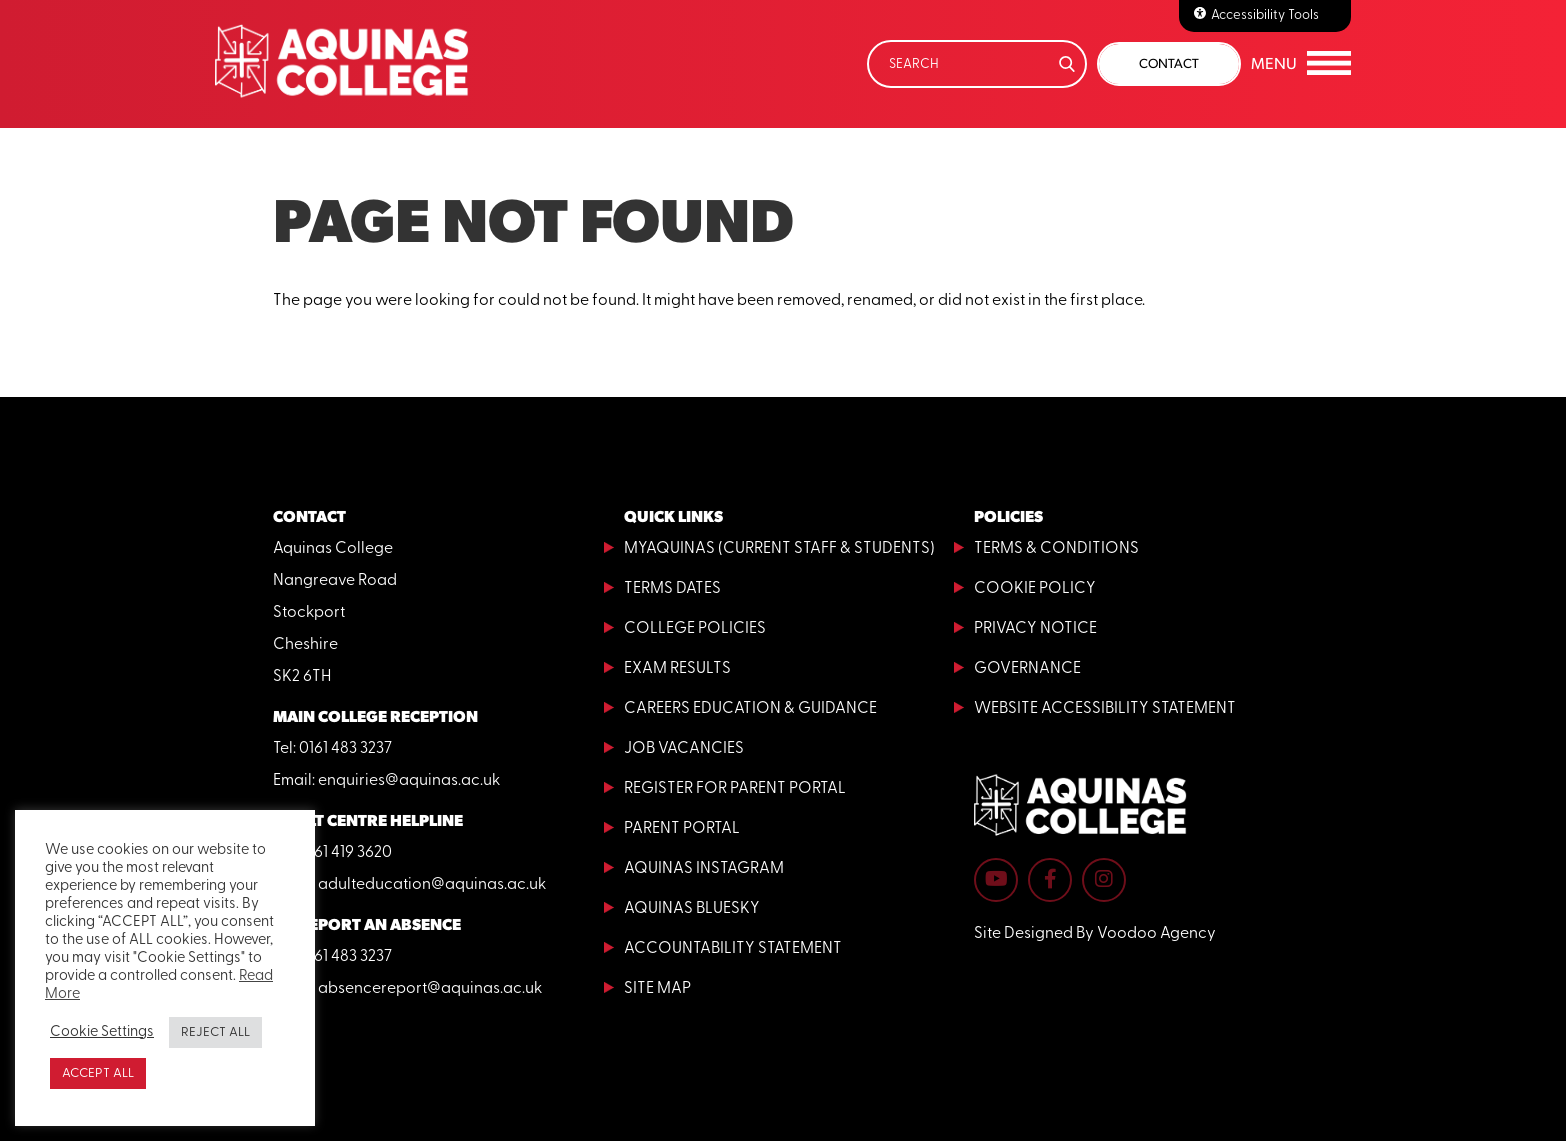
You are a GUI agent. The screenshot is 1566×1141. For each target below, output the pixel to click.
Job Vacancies (684, 749)
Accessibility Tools (1265, 15)
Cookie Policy (1035, 589)
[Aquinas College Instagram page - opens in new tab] (1104, 880)
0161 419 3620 (345, 853)
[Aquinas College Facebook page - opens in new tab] (1050, 880)
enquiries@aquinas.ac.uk (409, 781)
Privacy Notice (1035, 629)
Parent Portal (682, 829)
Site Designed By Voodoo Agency (1095, 934)
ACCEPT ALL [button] (98, 1073)
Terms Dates (672, 589)
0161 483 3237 (345, 749)
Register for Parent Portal (735, 789)
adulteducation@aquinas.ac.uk (432, 885)
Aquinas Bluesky (692, 909)
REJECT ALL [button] (215, 1032)
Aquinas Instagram (704, 869)
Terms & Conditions (1056, 549)
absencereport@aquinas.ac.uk (430, 989)
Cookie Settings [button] (102, 1032)
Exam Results (677, 669)
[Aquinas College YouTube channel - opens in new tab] (996, 880)
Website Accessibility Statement (1105, 709)
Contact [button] (1169, 63)
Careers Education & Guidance (750, 709)
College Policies (695, 629)
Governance (1027, 669)
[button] (1301, 64)
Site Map (657, 989)
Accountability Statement (733, 949)
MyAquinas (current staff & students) (779, 549)
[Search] (977, 64)
